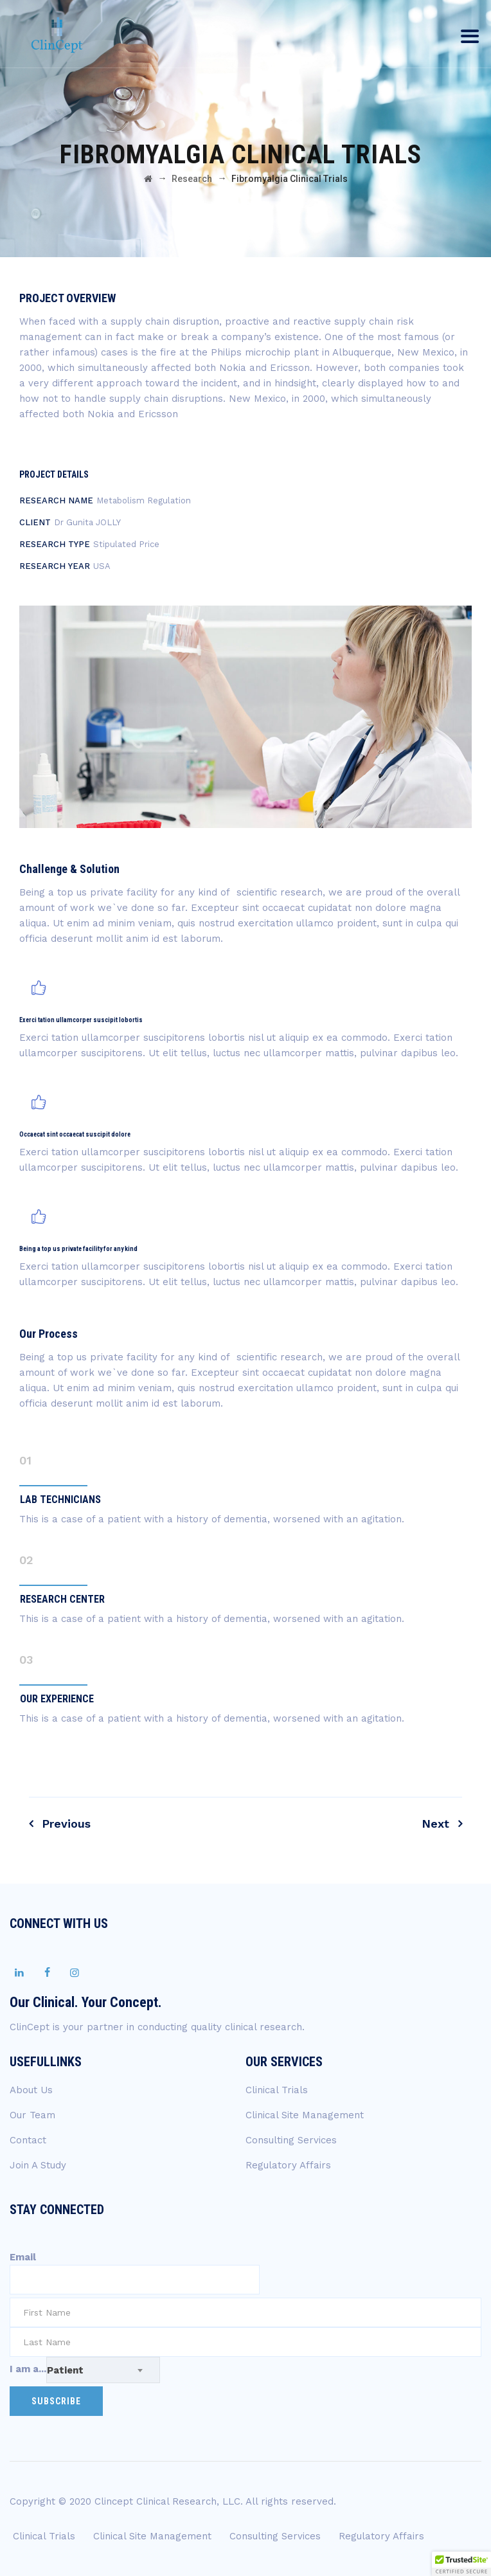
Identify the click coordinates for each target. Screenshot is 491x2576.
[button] (461, 2564)
